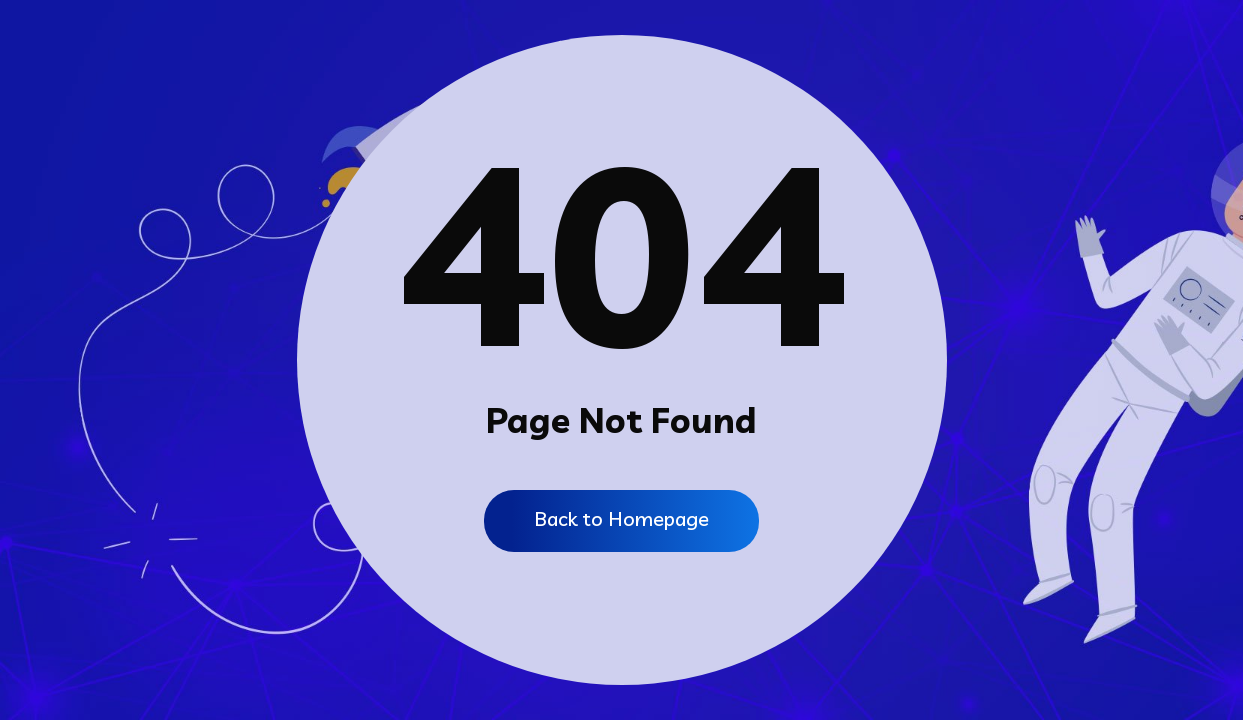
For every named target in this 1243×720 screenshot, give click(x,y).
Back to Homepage (621, 518)
